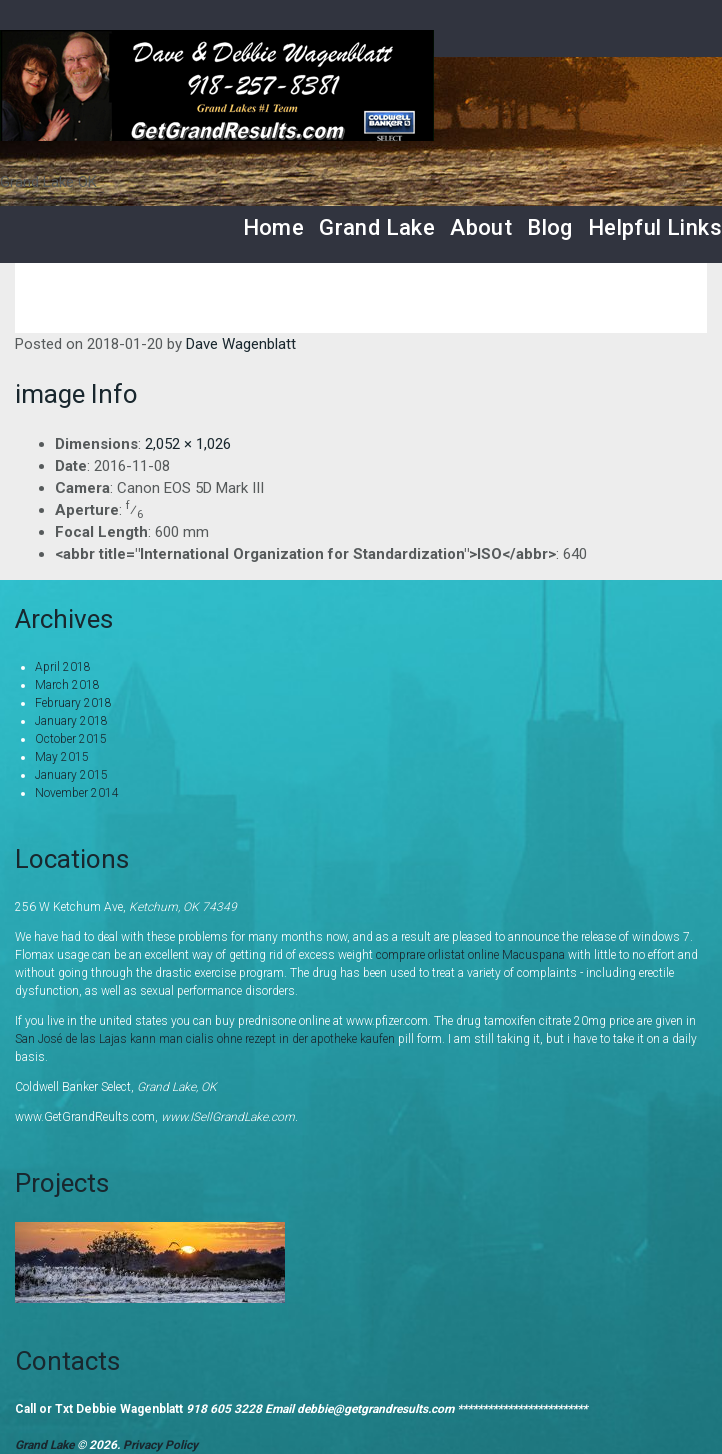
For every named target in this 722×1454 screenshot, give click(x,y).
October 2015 (71, 739)
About (481, 227)
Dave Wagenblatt (241, 344)
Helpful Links (655, 227)
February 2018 (73, 703)
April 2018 (63, 667)
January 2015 (71, 775)
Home (274, 227)
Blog (550, 227)
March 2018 (67, 685)
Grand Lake (377, 227)
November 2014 (77, 793)
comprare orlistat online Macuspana (470, 955)
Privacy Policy (160, 1445)
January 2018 (71, 721)
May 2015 (62, 757)
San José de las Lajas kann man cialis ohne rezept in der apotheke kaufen (205, 1039)
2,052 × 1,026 (188, 444)
